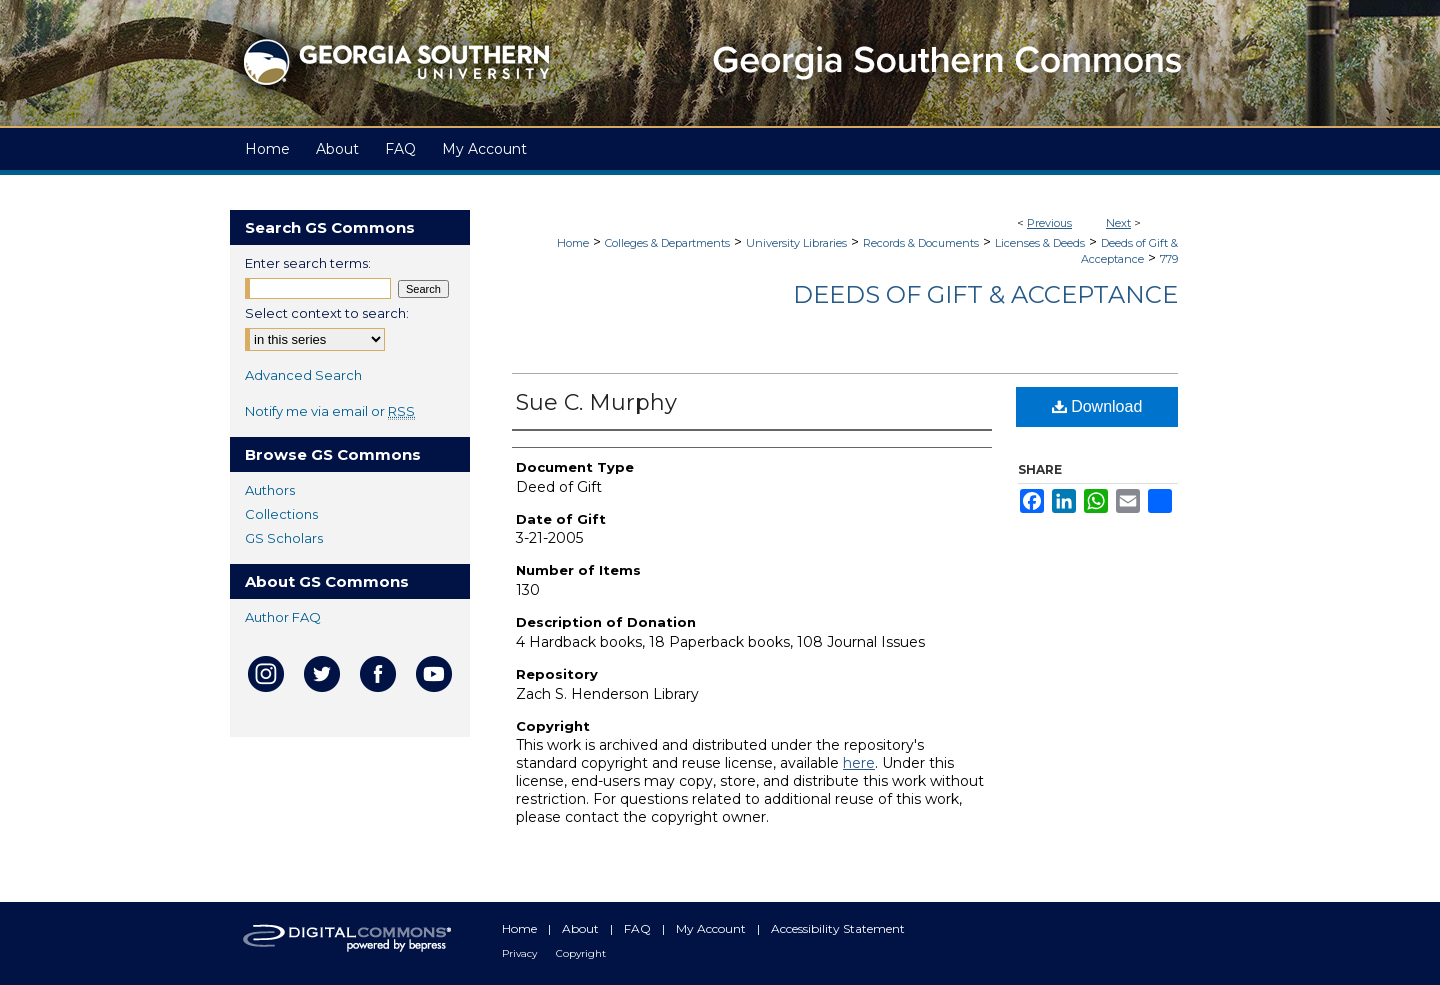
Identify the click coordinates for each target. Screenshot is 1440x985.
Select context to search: (327, 313)
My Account (712, 928)
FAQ (639, 928)
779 (1169, 259)
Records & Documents (921, 243)
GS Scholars (284, 538)
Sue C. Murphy (596, 402)
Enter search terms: (308, 263)
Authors (270, 490)
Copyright (581, 953)
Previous (1049, 223)
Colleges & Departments (667, 243)
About (582, 928)
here (859, 763)
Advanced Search (303, 375)
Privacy (521, 953)
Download (1097, 406)
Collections (281, 514)
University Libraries (796, 243)
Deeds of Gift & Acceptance (985, 294)
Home (573, 243)
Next (1118, 223)
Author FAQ (283, 617)
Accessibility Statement (838, 928)
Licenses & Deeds (1040, 243)
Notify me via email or (330, 411)
